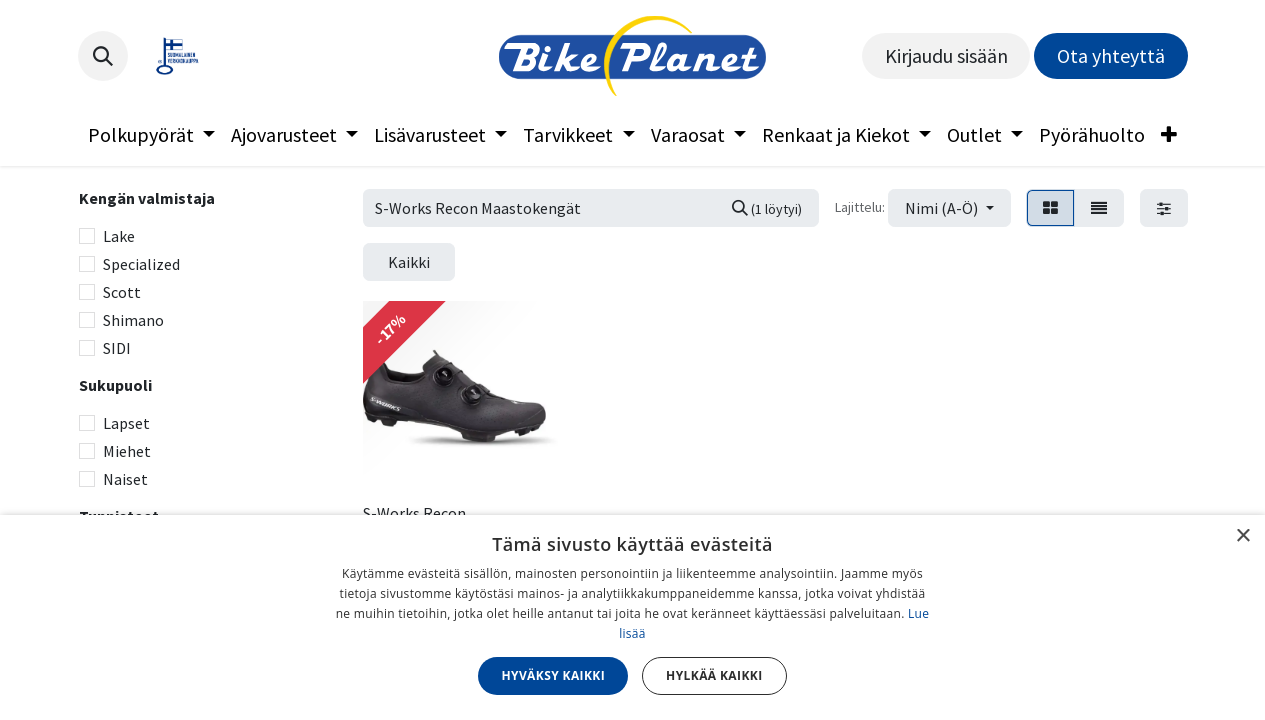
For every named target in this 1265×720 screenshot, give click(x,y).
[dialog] (632, 617)
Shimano (133, 320)
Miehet (127, 451)
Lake (119, 236)
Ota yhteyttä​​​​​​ (1111, 55)
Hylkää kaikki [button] (714, 675)
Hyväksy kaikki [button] (553, 675)
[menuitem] (151, 135)
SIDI (117, 348)
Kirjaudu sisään (946, 55)
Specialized (141, 264)
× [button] (1242, 536)
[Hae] (767, 208)
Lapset (126, 423)
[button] (103, 56)
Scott (122, 292)
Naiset (125, 479)
